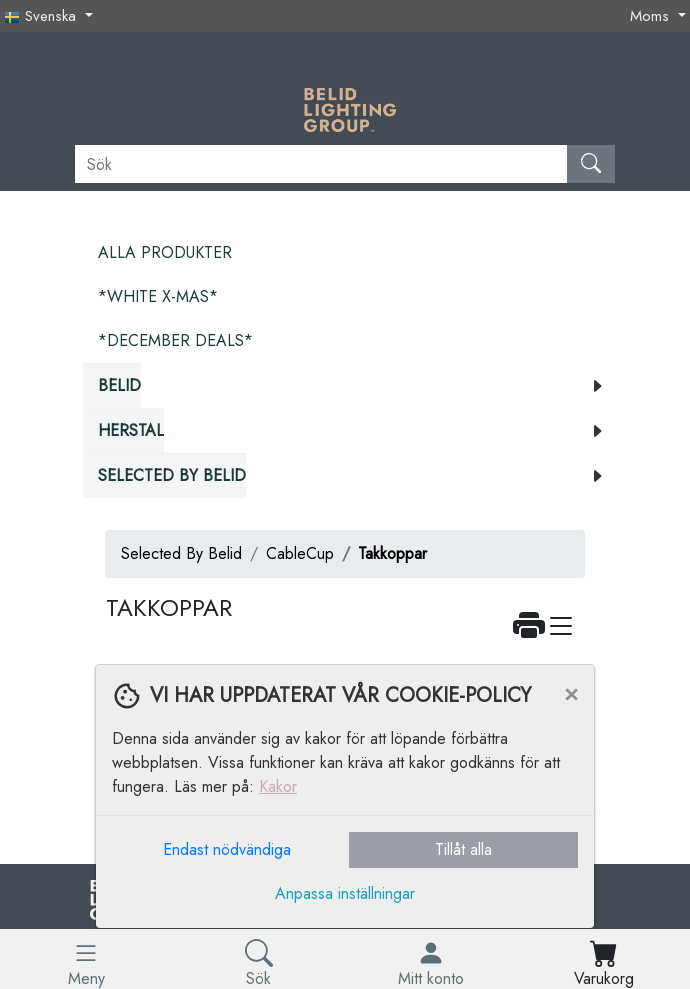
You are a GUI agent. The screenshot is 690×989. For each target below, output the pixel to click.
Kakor (278, 786)
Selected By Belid (181, 553)
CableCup (300, 553)
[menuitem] (349, 253)
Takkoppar (392, 553)
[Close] (571, 693)
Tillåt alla (463, 849)
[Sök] (321, 164)
